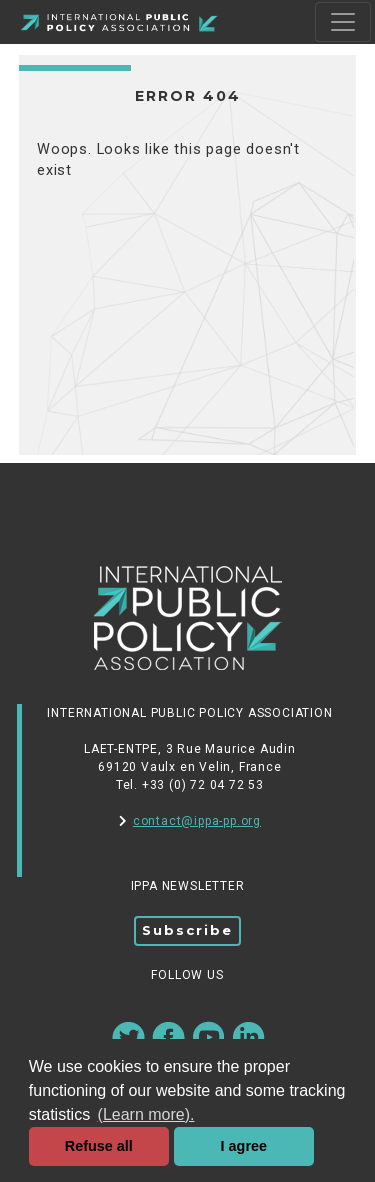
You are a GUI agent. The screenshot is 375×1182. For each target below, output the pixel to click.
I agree (244, 1146)
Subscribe (187, 930)
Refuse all (99, 1146)
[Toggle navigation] (343, 22)
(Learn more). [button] (146, 1114)
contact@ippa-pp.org (190, 821)
